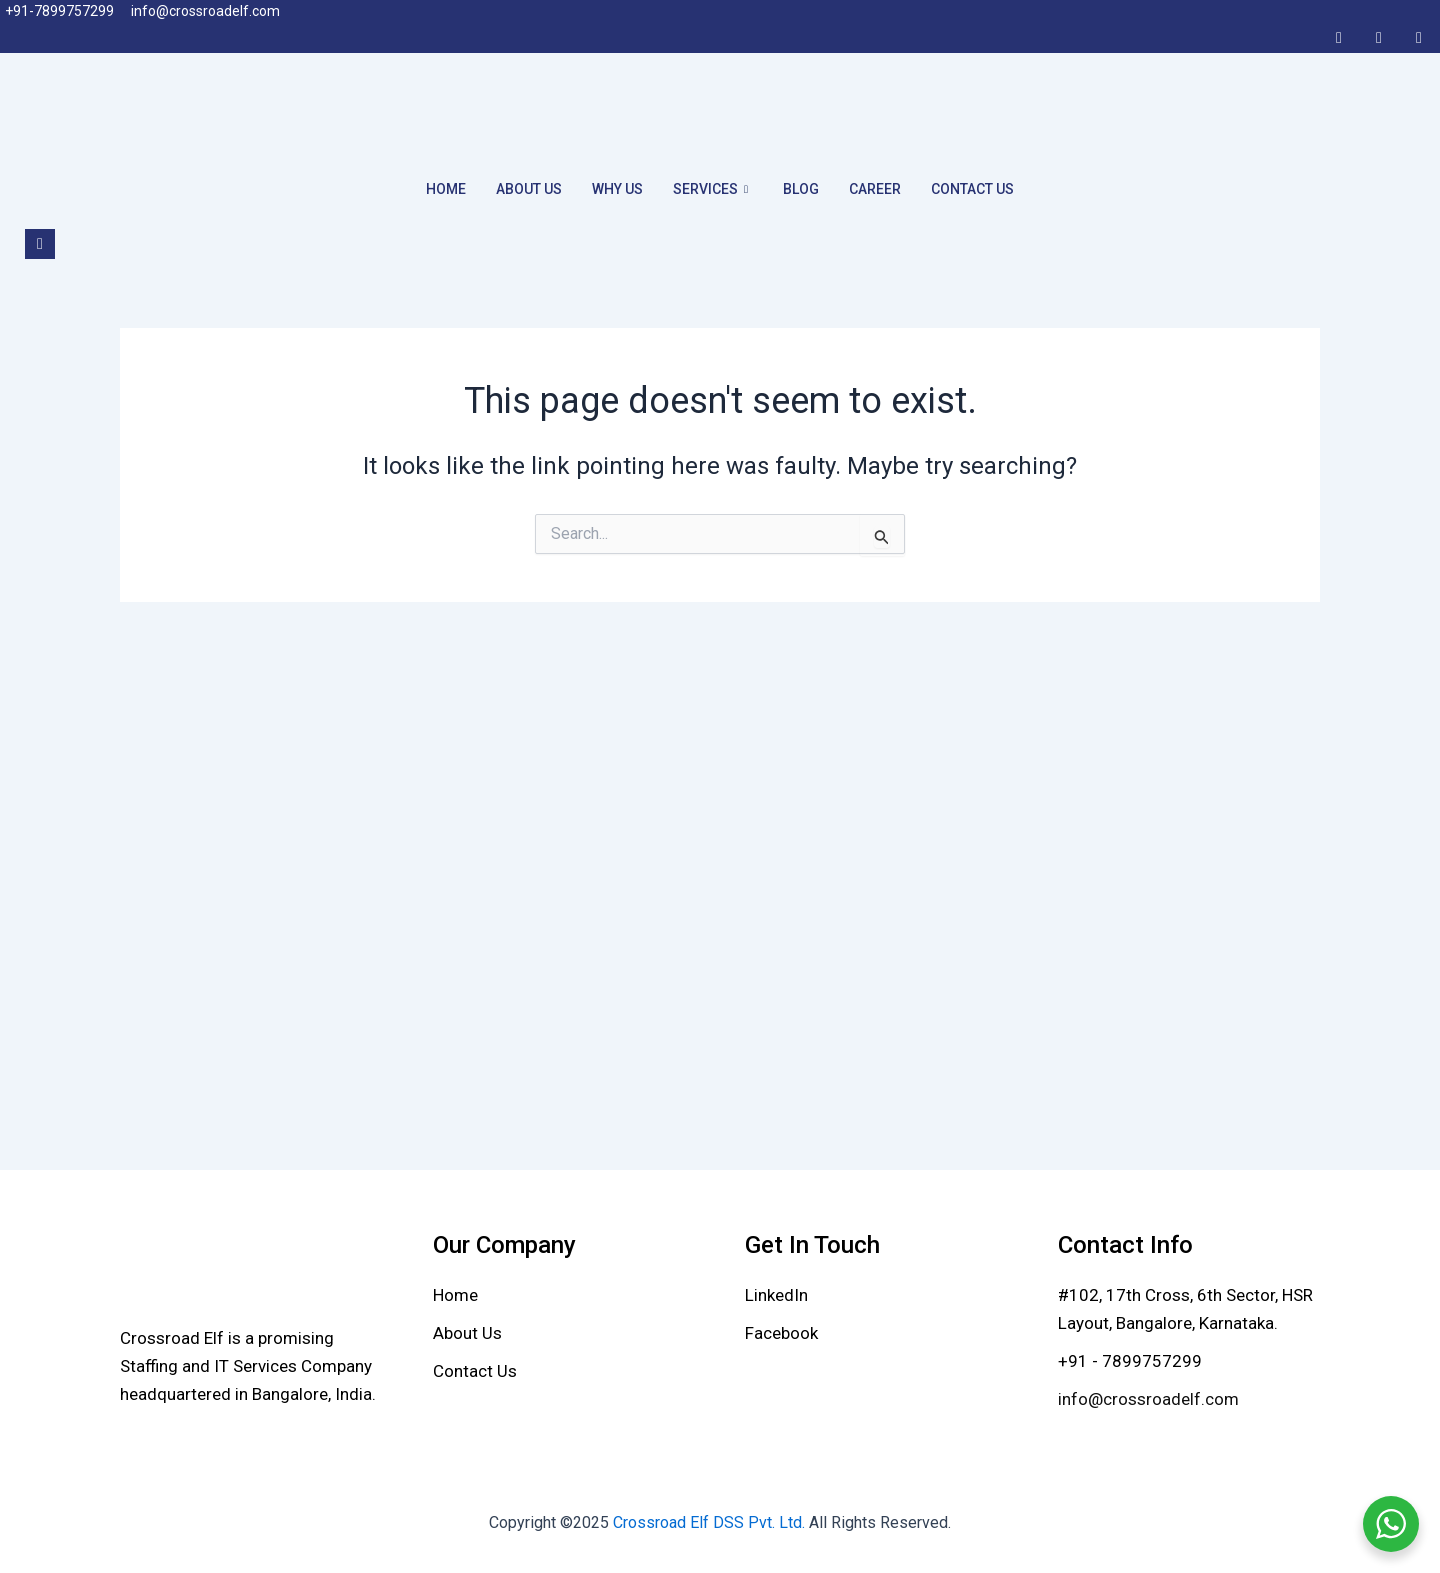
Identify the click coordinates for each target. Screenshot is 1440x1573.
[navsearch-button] (40, 244)
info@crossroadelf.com (1148, 1399)
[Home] (455, 1295)
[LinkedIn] (1379, 38)
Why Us (617, 189)
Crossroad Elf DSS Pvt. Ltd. (711, 1522)
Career (875, 189)
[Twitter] (1419, 38)
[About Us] (467, 1333)
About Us (529, 189)
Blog (801, 189)
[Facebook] (1339, 38)
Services (713, 189)
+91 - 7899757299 (1130, 1361)
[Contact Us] (475, 1371)
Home (446, 189)
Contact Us (972, 189)
